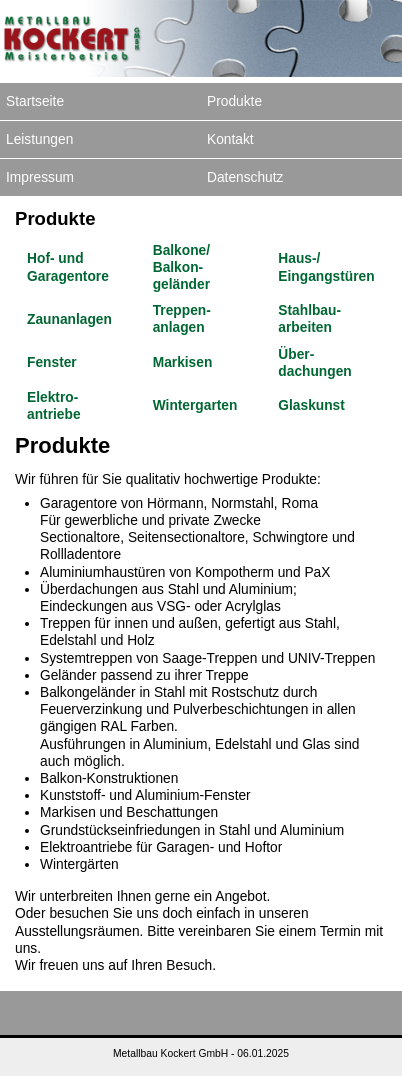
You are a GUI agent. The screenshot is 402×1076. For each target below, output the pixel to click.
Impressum (40, 177)
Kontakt (230, 139)
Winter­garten (195, 405)
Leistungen (39, 139)
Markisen (183, 362)
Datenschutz (245, 177)
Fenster (52, 362)
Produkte (234, 101)
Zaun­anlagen (69, 319)
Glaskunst (311, 405)
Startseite (35, 101)
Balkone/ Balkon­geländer (181, 267)
